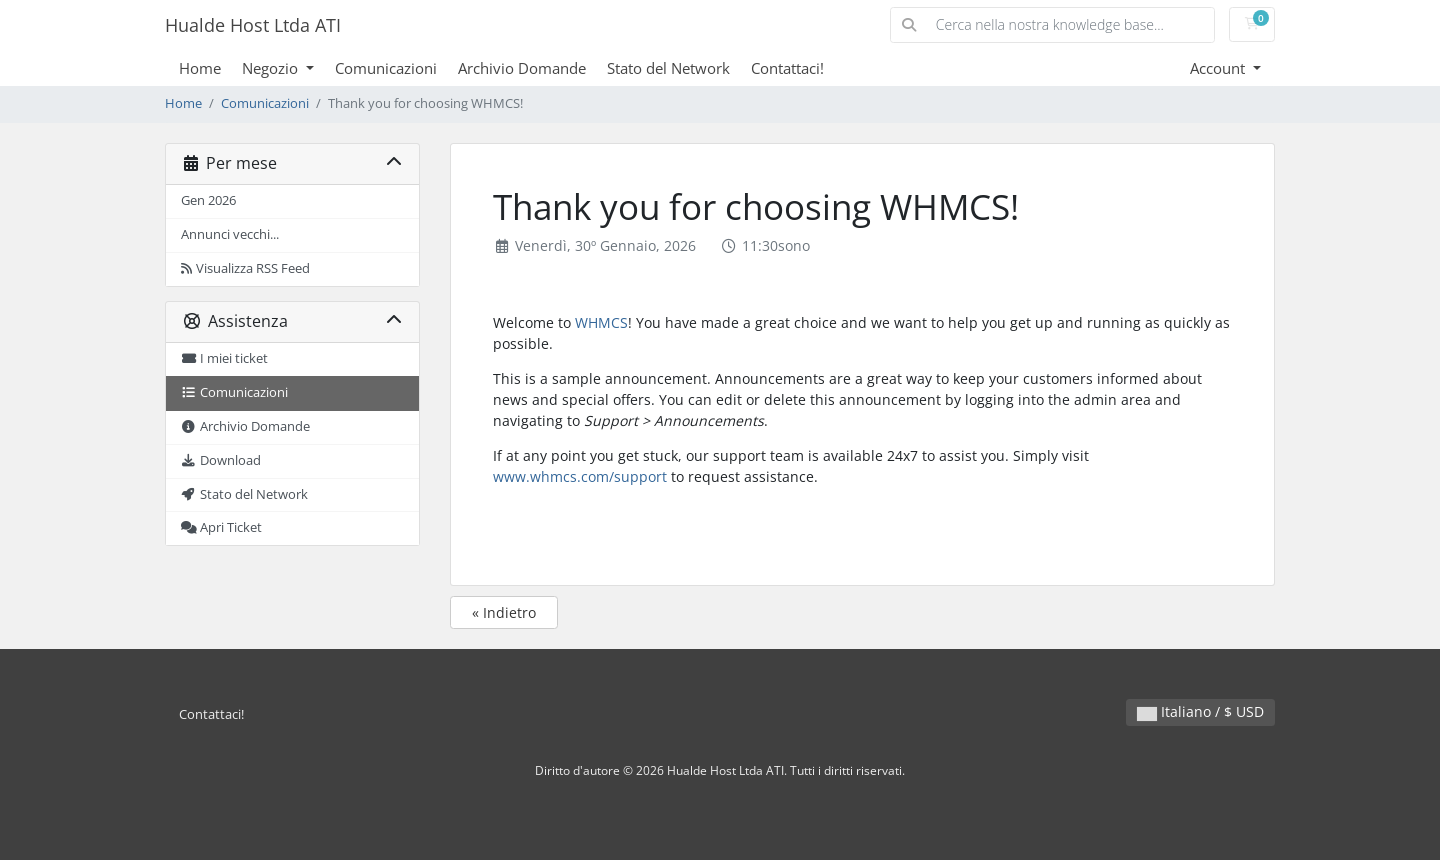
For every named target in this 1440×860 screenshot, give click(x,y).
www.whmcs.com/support (580, 476)
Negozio (272, 68)
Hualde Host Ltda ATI (253, 25)
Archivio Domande (522, 68)
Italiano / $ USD (1200, 711)
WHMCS (601, 322)
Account (1219, 68)
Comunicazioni (386, 68)
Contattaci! (787, 68)
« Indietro (504, 612)
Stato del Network (668, 68)
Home (200, 68)
